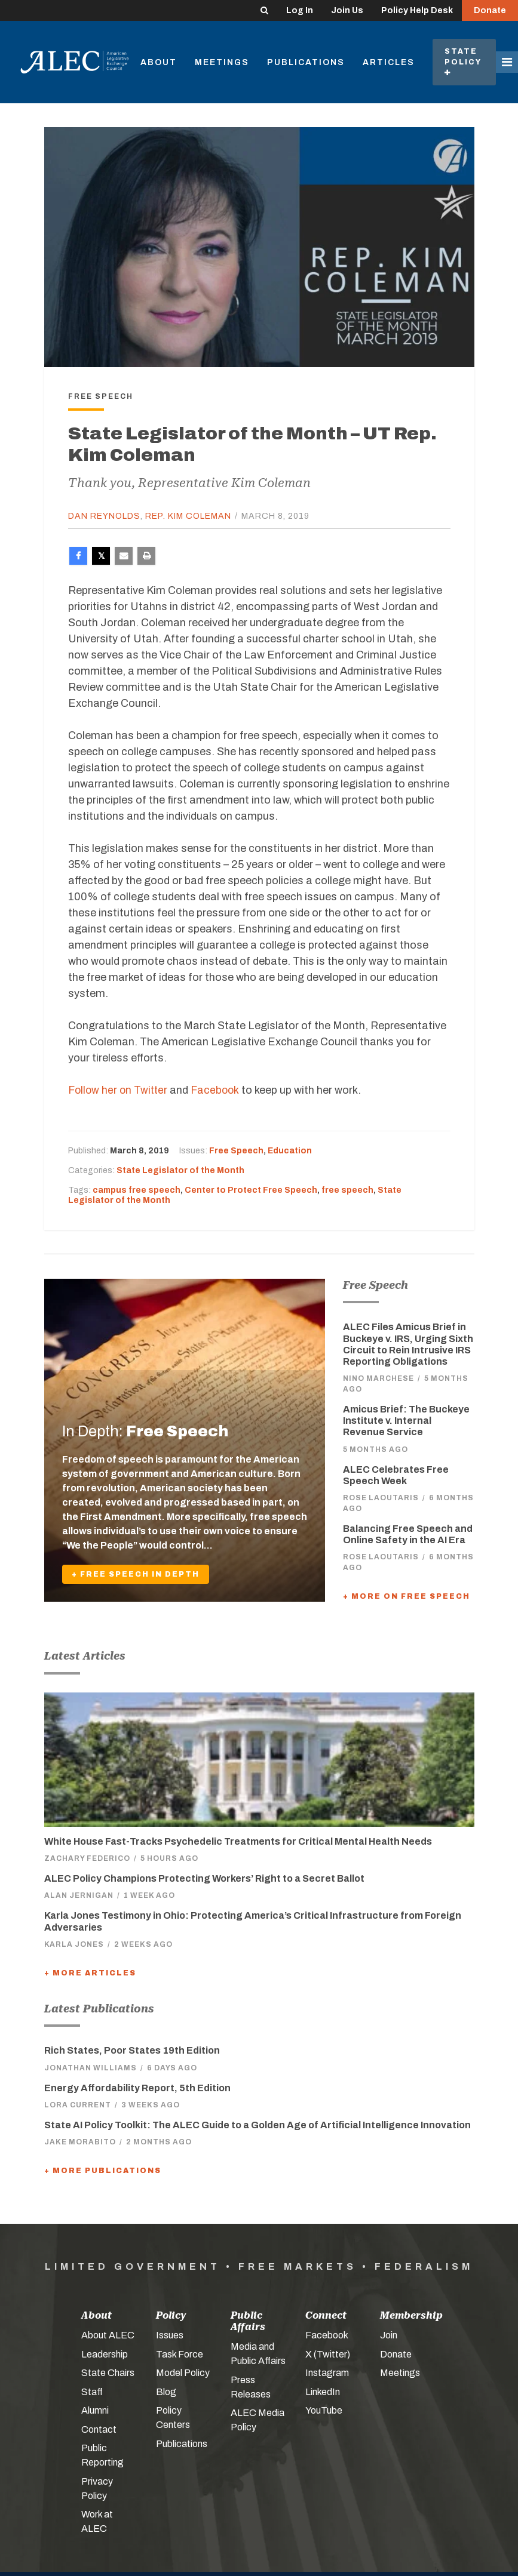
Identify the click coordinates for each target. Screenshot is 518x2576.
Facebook (219, 1090)
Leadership (104, 2354)
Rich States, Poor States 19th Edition (132, 2050)
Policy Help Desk (417, 10)
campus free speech (136, 1189)
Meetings (222, 62)
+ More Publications (102, 2170)
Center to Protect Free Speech (251, 1189)
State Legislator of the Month (180, 1170)
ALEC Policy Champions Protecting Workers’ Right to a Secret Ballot (204, 1878)
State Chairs (107, 2373)
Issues (169, 2335)
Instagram (327, 2373)
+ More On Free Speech (406, 1596)
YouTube (323, 2410)
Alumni (95, 2410)
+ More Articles (90, 1972)
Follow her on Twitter (119, 1090)
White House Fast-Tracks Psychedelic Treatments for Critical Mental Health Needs (238, 1841)
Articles (389, 62)
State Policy (464, 61)
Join (388, 2335)
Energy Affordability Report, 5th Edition (137, 2087)
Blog (166, 2391)
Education (290, 1150)
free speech (347, 1189)
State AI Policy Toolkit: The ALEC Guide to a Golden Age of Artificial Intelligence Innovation (257, 2124)
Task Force (179, 2354)
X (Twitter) (327, 2354)
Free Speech (236, 1150)
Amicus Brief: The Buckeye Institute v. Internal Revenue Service (406, 1420)
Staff (92, 2391)
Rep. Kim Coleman (188, 516)
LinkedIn (322, 2391)
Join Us (347, 10)
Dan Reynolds (104, 516)
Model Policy (183, 2373)
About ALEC (107, 2335)
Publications (306, 62)
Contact (99, 2429)
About (158, 62)
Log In (299, 10)
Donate (490, 10)
